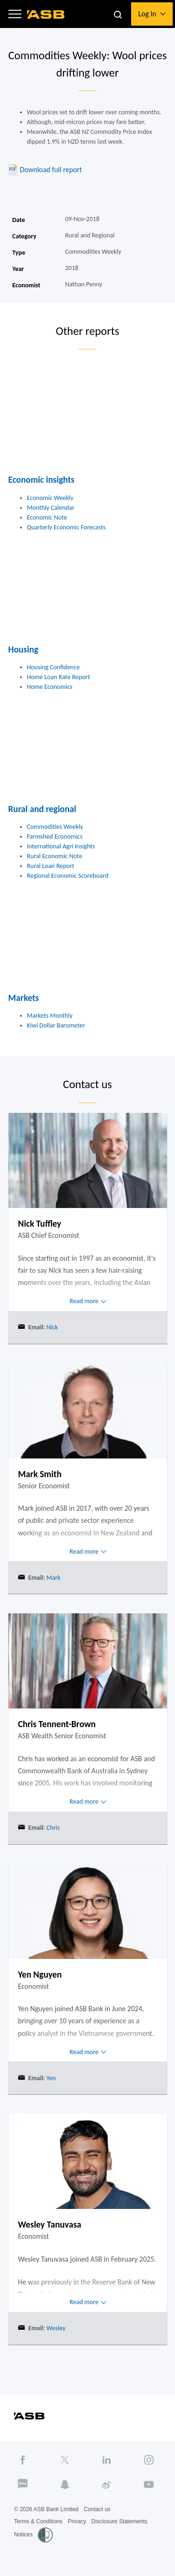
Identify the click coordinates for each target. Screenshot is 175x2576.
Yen (50, 2078)
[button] (14, 14)
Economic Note (47, 517)
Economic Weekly (50, 498)
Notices (23, 2534)
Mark (52, 1578)
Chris (52, 1828)
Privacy (77, 2521)
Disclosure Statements (119, 2521)
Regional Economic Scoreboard (68, 876)
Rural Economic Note (55, 856)
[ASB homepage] (46, 14)
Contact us (97, 2509)
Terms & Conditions (38, 2521)
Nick (51, 1327)
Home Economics (50, 687)
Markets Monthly (50, 1016)
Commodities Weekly (55, 827)
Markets (23, 998)
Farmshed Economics (55, 836)
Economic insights (41, 479)
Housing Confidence (53, 667)
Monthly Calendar (51, 508)
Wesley (55, 2328)
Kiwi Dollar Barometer (56, 1025)
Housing (23, 649)
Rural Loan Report (51, 866)
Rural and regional (42, 809)
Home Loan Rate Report (58, 677)
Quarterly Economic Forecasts (66, 527)
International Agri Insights (61, 846)
